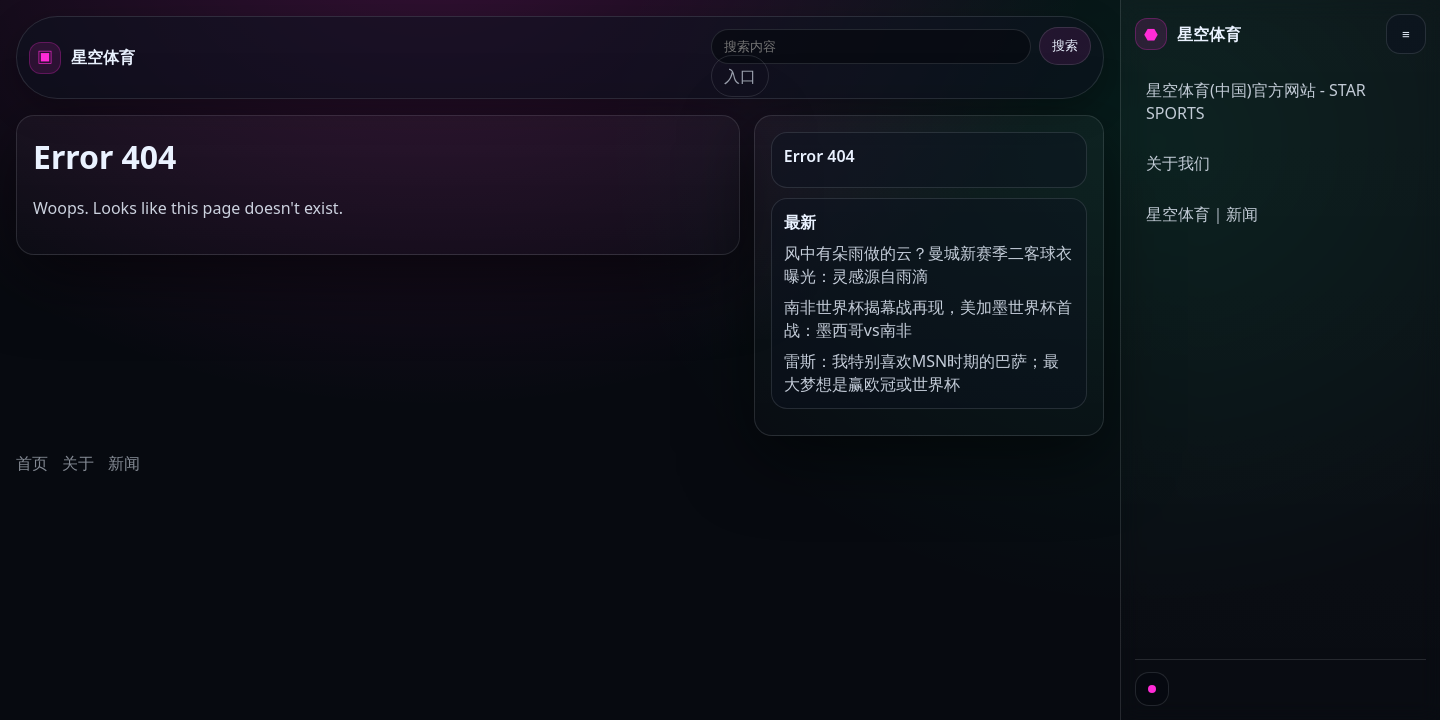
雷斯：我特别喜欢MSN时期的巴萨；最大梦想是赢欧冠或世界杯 (921, 372)
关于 (78, 463)
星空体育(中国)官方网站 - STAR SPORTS (1256, 101)
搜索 (1065, 45)
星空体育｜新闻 (1202, 214)
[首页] (1188, 34)
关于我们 (1178, 163)
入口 (740, 76)
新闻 (124, 463)
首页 (32, 463)
